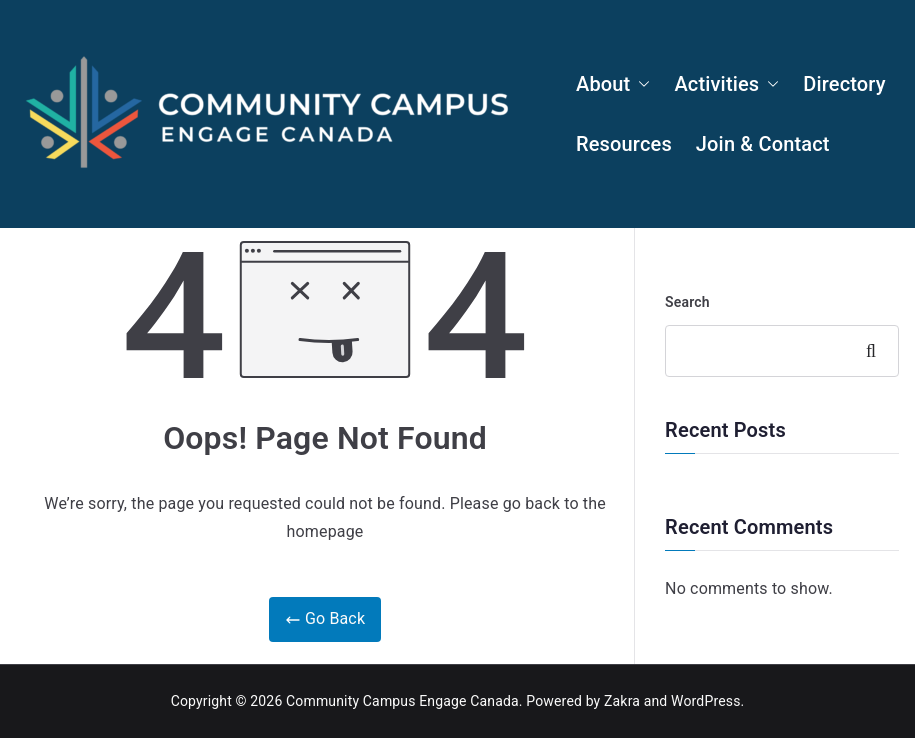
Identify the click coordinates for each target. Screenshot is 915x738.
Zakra (622, 701)
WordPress (705, 701)
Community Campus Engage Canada (402, 701)
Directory (844, 84)
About (613, 84)
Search (687, 302)
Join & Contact (763, 144)
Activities (726, 84)
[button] (640, 84)
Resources (624, 144)
